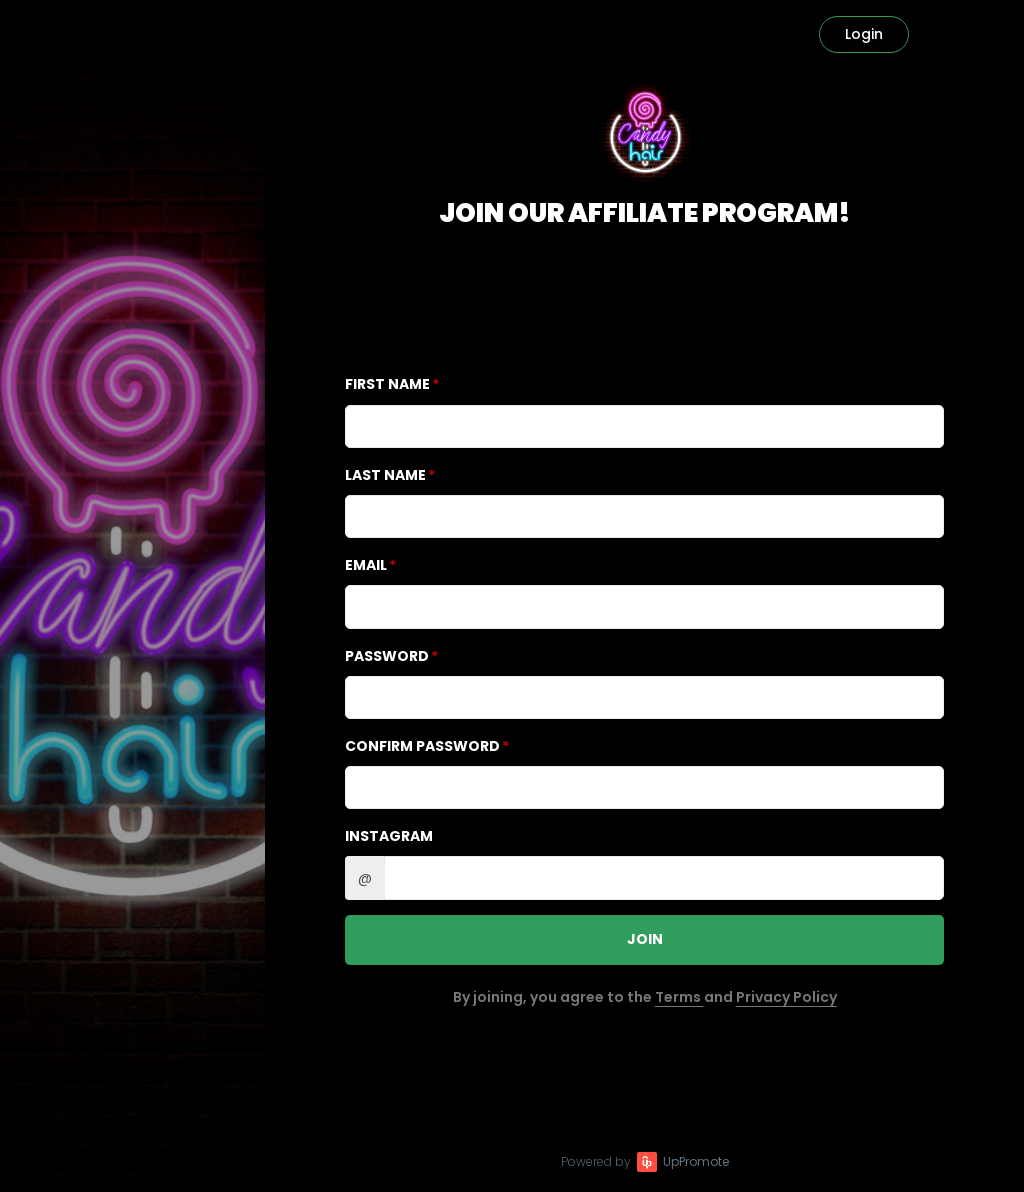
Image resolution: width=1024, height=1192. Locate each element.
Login (864, 34)
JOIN (645, 939)
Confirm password (422, 746)
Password (387, 656)
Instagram (389, 836)
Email (366, 565)
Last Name (385, 475)
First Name (387, 384)
